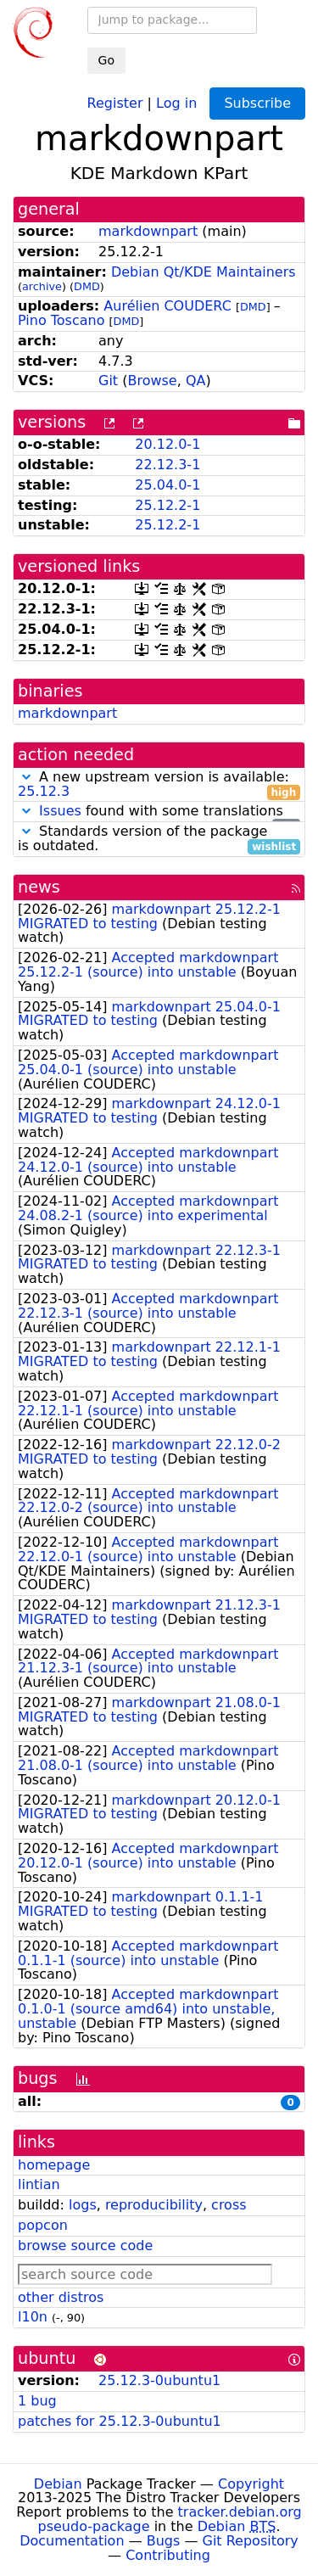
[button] (26, 777)
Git (108, 380)
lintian (39, 2184)
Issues (60, 811)
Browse (151, 380)
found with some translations (159, 811)
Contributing (168, 2555)
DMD (87, 286)
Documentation (72, 2541)
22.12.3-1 (167, 464)
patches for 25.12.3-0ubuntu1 (119, 2421)
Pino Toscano (61, 320)
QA (196, 380)
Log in (176, 102)
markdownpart (148, 231)
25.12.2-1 (167, 505)
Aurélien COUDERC (167, 306)
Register (115, 102)
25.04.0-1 (167, 485)
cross (228, 2205)
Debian (58, 2484)
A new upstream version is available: (159, 784)
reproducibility (154, 2205)
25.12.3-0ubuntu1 (159, 2380)
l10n (32, 2317)
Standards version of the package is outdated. (159, 839)
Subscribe (257, 103)
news (39, 887)
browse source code (85, 2245)
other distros (60, 2297)
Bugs (164, 2541)
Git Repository (250, 2541)
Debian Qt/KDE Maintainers (203, 272)
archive (42, 286)
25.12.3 (44, 791)
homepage (54, 2165)
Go (106, 60)
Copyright (251, 2484)
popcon (43, 2225)
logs (83, 2205)
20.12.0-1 (167, 444)
